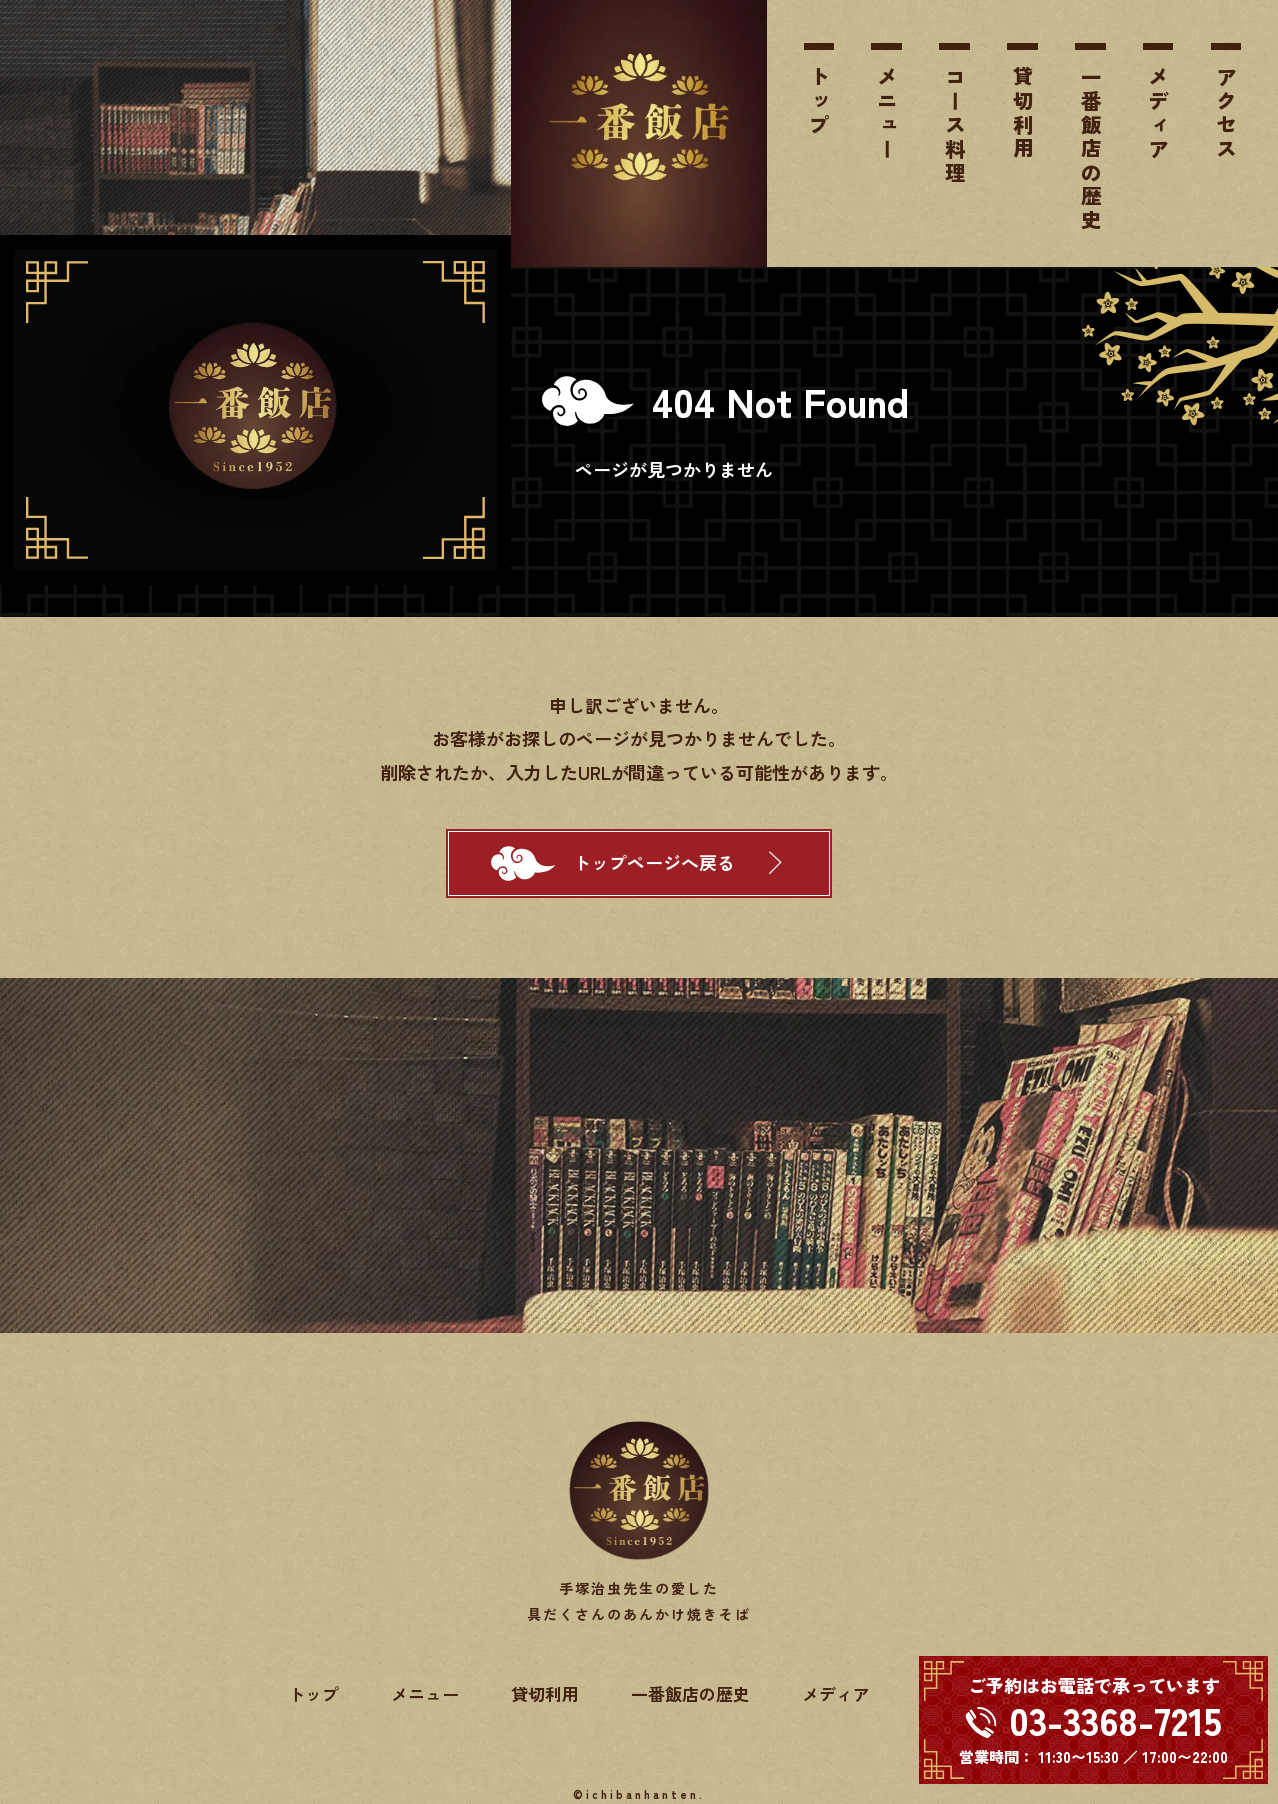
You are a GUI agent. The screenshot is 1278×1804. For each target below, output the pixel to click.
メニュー (887, 114)
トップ (819, 102)
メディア (1158, 114)
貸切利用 (1023, 114)
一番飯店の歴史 (1091, 150)
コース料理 (955, 126)
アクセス (1226, 114)
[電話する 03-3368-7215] (1093, 1720)
